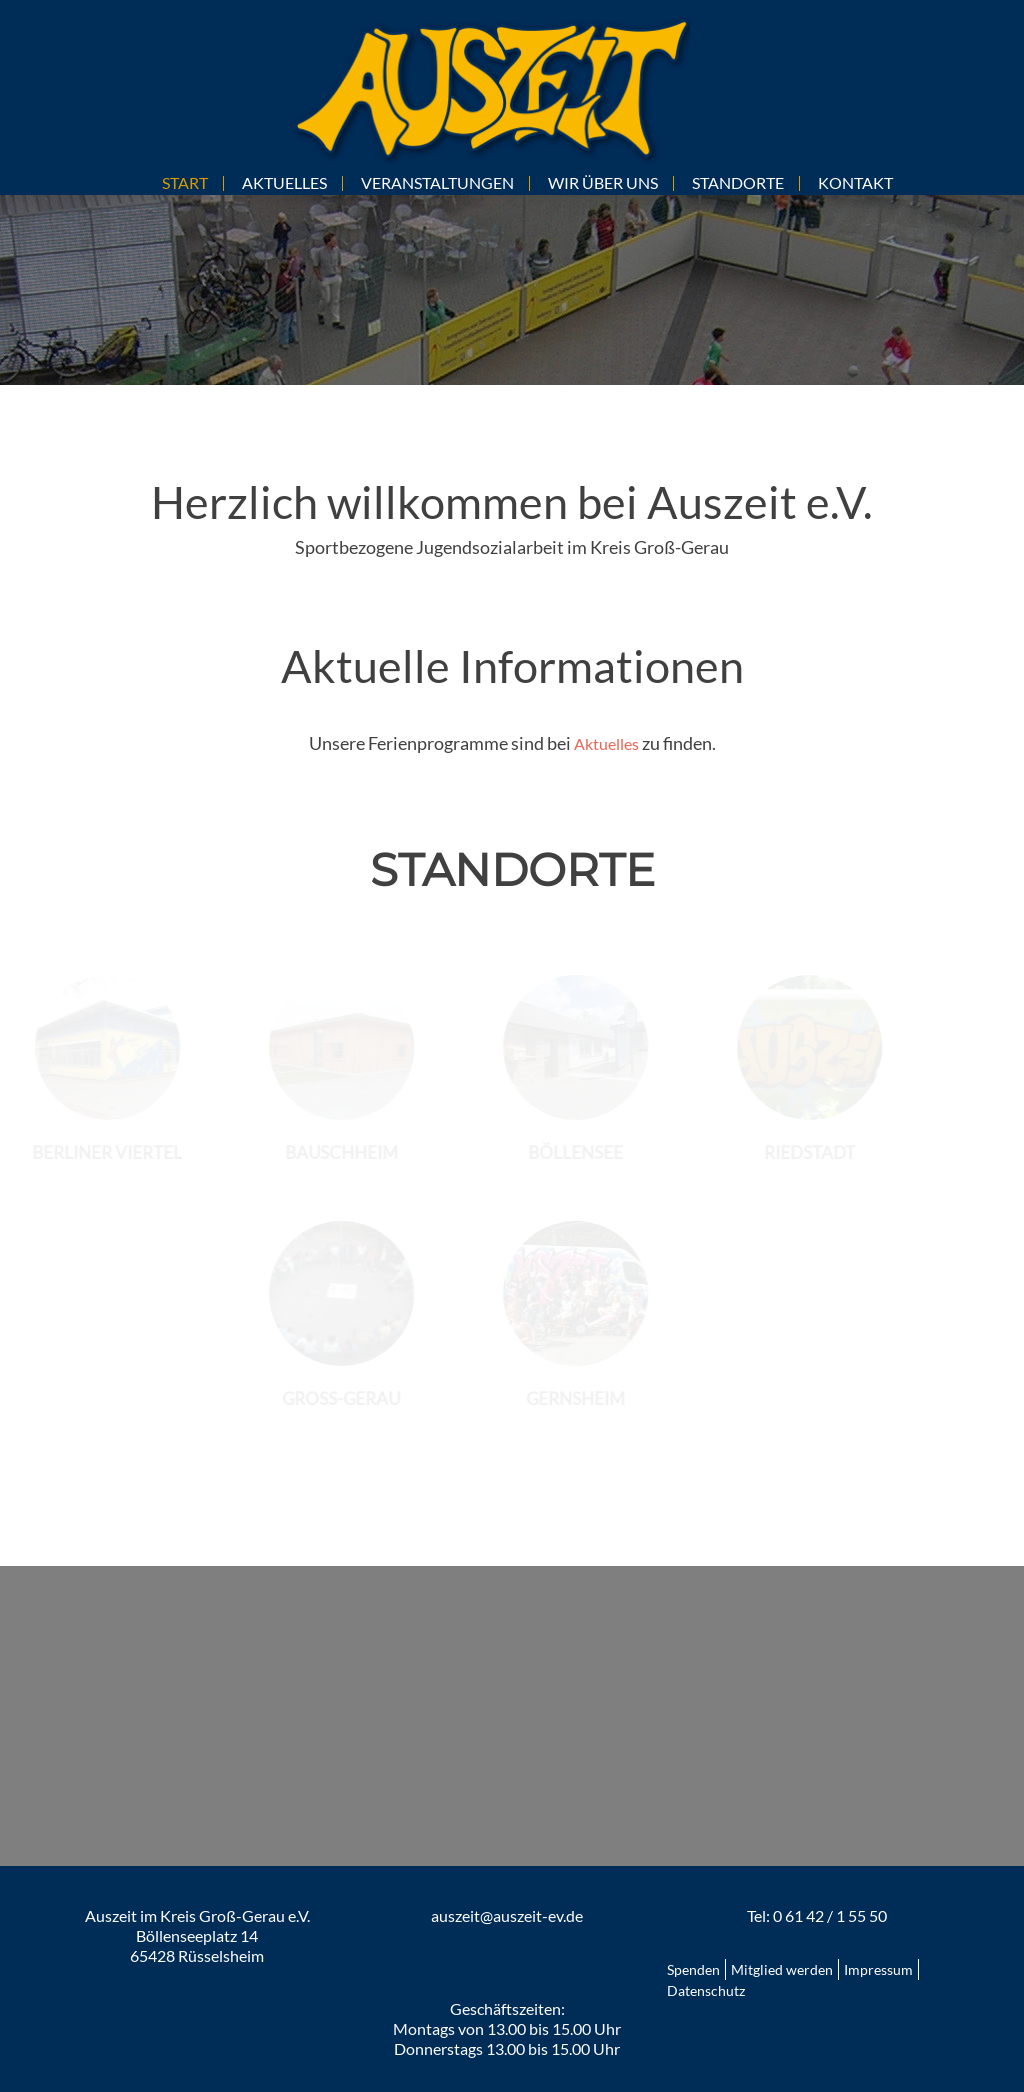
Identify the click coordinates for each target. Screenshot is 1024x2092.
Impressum (878, 1969)
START (185, 182)
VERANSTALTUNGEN (437, 182)
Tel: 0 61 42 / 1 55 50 (817, 1915)
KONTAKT (855, 182)
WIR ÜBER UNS (603, 182)
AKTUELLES (284, 182)
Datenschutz (706, 1990)
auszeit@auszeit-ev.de (507, 1915)
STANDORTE (738, 182)
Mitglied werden (782, 1969)
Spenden (693, 1969)
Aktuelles (606, 743)
